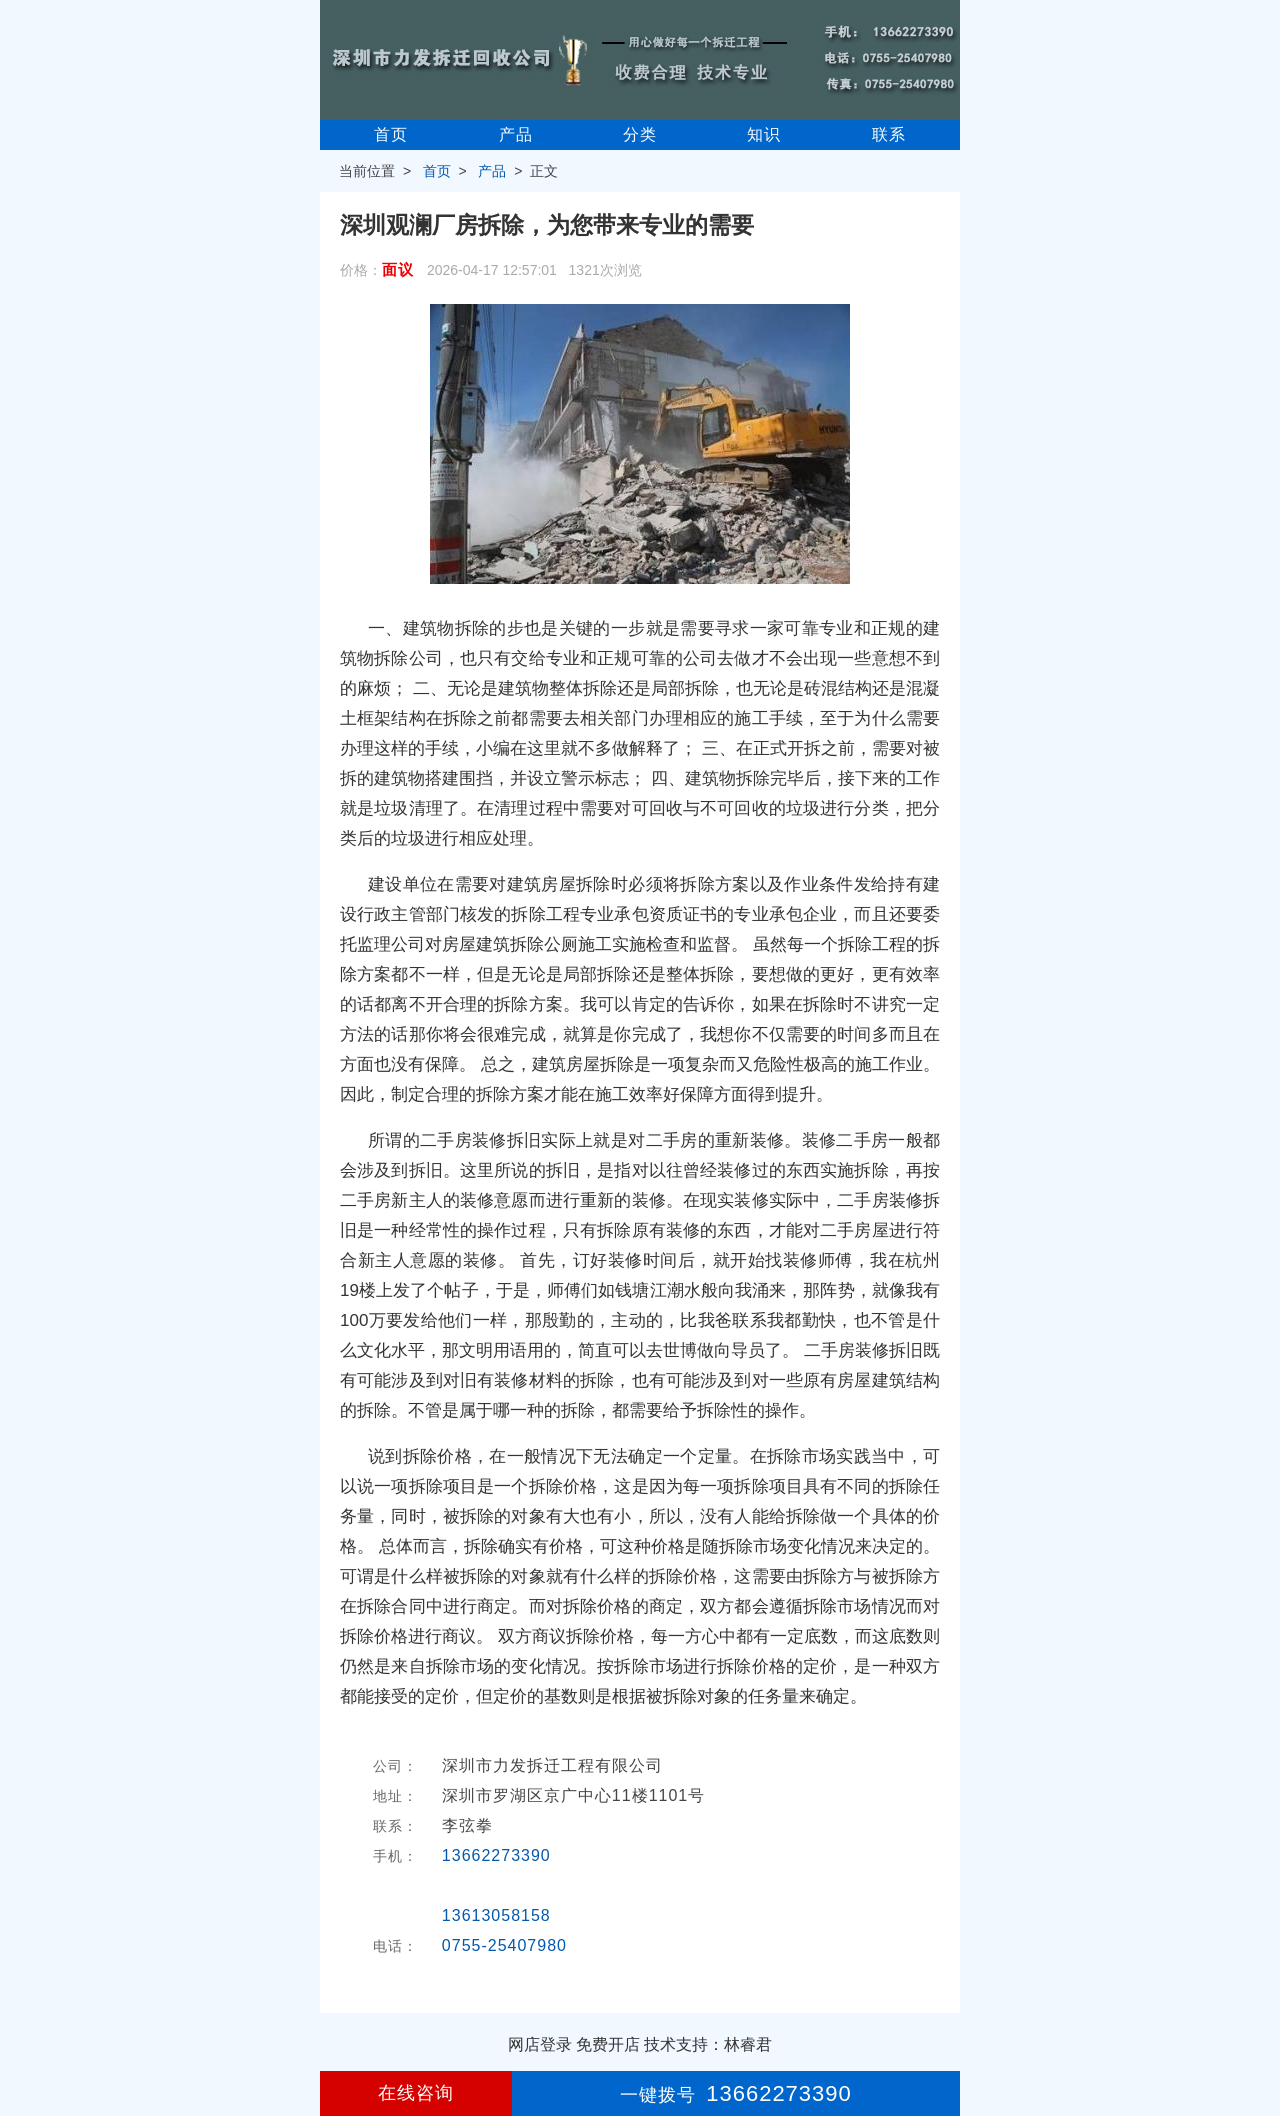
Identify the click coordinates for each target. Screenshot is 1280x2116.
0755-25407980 (504, 1945)
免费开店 (608, 2044)
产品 (516, 134)
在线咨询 (416, 2093)
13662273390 (496, 1855)
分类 (640, 134)
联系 (889, 134)
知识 (764, 134)
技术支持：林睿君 (708, 2044)
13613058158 (496, 1915)
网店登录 (540, 2044)
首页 (391, 134)
